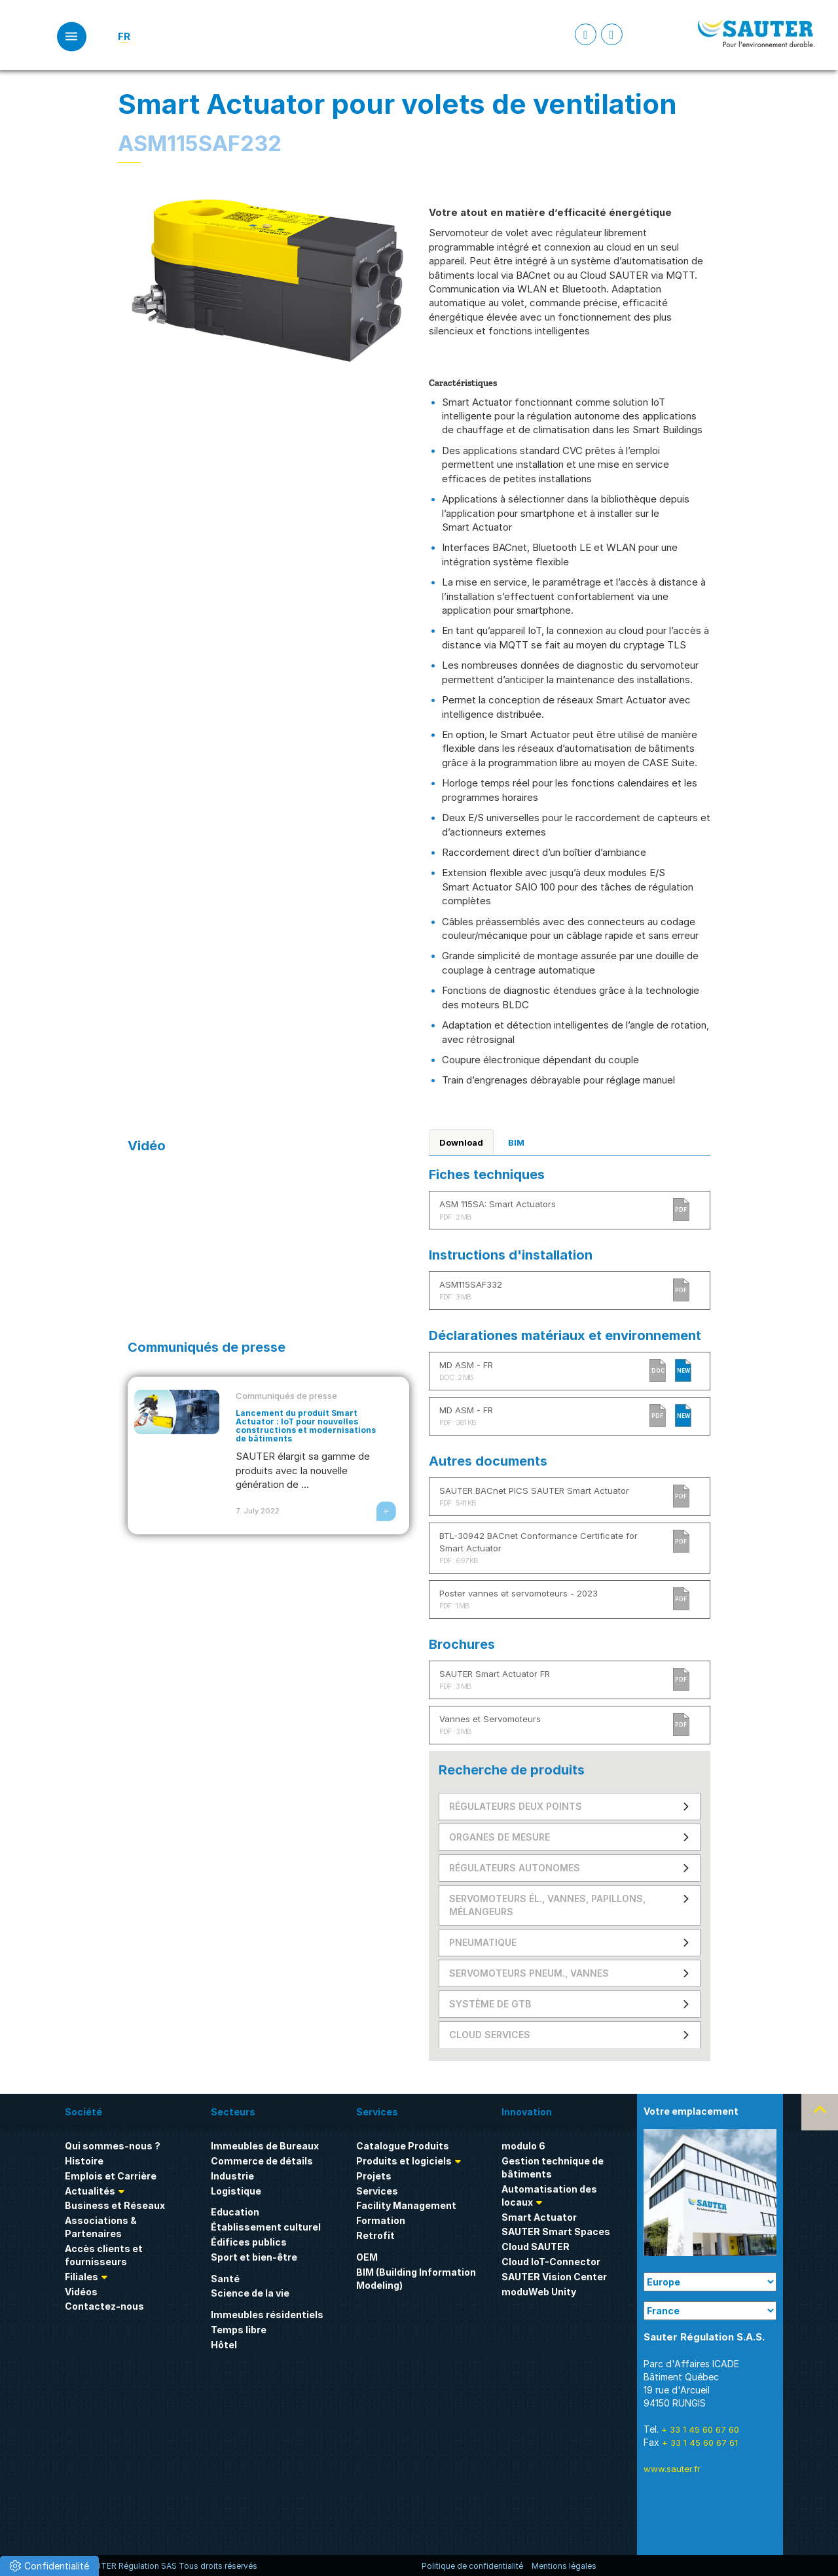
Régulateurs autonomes (514, 1867)
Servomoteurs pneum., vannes (529, 1973)
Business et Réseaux (115, 2205)
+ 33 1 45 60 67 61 (700, 2442)
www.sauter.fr (672, 2468)
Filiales (81, 2276)
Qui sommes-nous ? (112, 2145)
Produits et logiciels (404, 2160)
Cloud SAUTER (535, 2246)
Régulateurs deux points (515, 1806)
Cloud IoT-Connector (550, 2261)
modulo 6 (523, 2145)
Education (235, 2211)
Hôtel (224, 2344)
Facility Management (406, 2205)
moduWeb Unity (538, 2291)
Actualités (90, 2191)
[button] (49, 2566)
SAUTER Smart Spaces (555, 2231)
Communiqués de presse (286, 1395)
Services (377, 2191)
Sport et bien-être (254, 2257)
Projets (374, 2175)
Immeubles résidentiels (267, 2314)
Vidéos (81, 2291)
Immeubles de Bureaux (265, 2145)
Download (461, 1142)
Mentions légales (564, 2566)
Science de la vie (250, 2293)
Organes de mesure (499, 1837)
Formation (380, 2220)
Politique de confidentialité (472, 2566)
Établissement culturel (266, 2226)
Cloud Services (489, 2034)
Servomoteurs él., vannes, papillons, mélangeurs (547, 1905)
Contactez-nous (104, 2306)
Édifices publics (249, 2242)
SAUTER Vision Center (554, 2276)
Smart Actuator (539, 2217)
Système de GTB (490, 2003)
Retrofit (375, 2235)
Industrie (232, 2175)
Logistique (236, 2191)
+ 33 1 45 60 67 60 (700, 2429)
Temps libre (238, 2329)
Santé (225, 2278)
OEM (367, 2257)
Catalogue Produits (402, 2145)
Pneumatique (483, 1942)
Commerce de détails (262, 2160)
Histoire (84, 2160)
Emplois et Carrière (110, 2175)
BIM (516, 1142)
